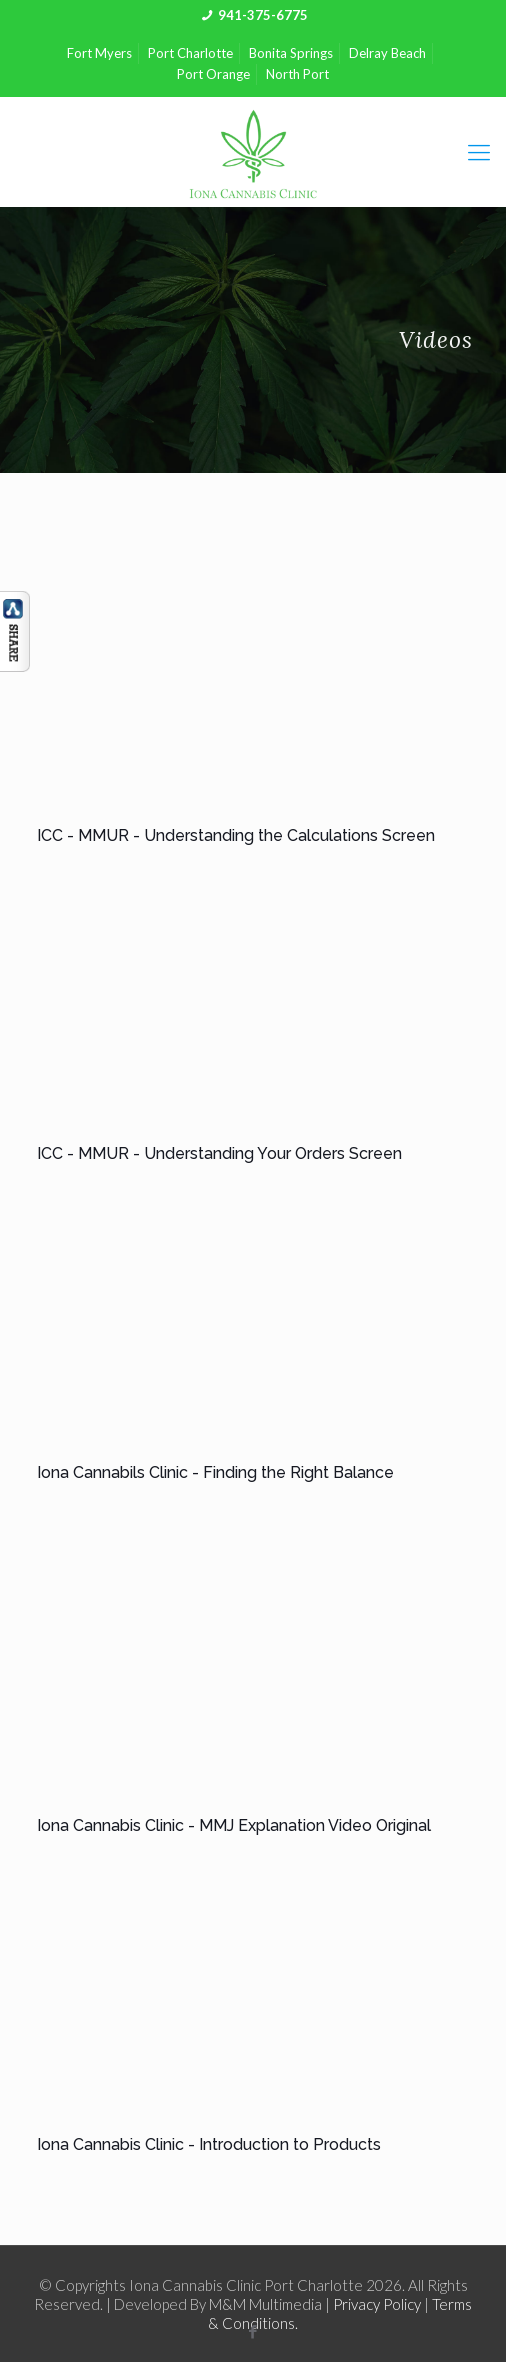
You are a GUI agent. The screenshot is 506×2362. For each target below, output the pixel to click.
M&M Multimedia (265, 2304)
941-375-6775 (263, 15)
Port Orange (213, 74)
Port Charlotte (190, 53)
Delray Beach (387, 53)
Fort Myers (99, 53)
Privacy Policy (377, 2304)
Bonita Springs (291, 53)
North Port (297, 74)
